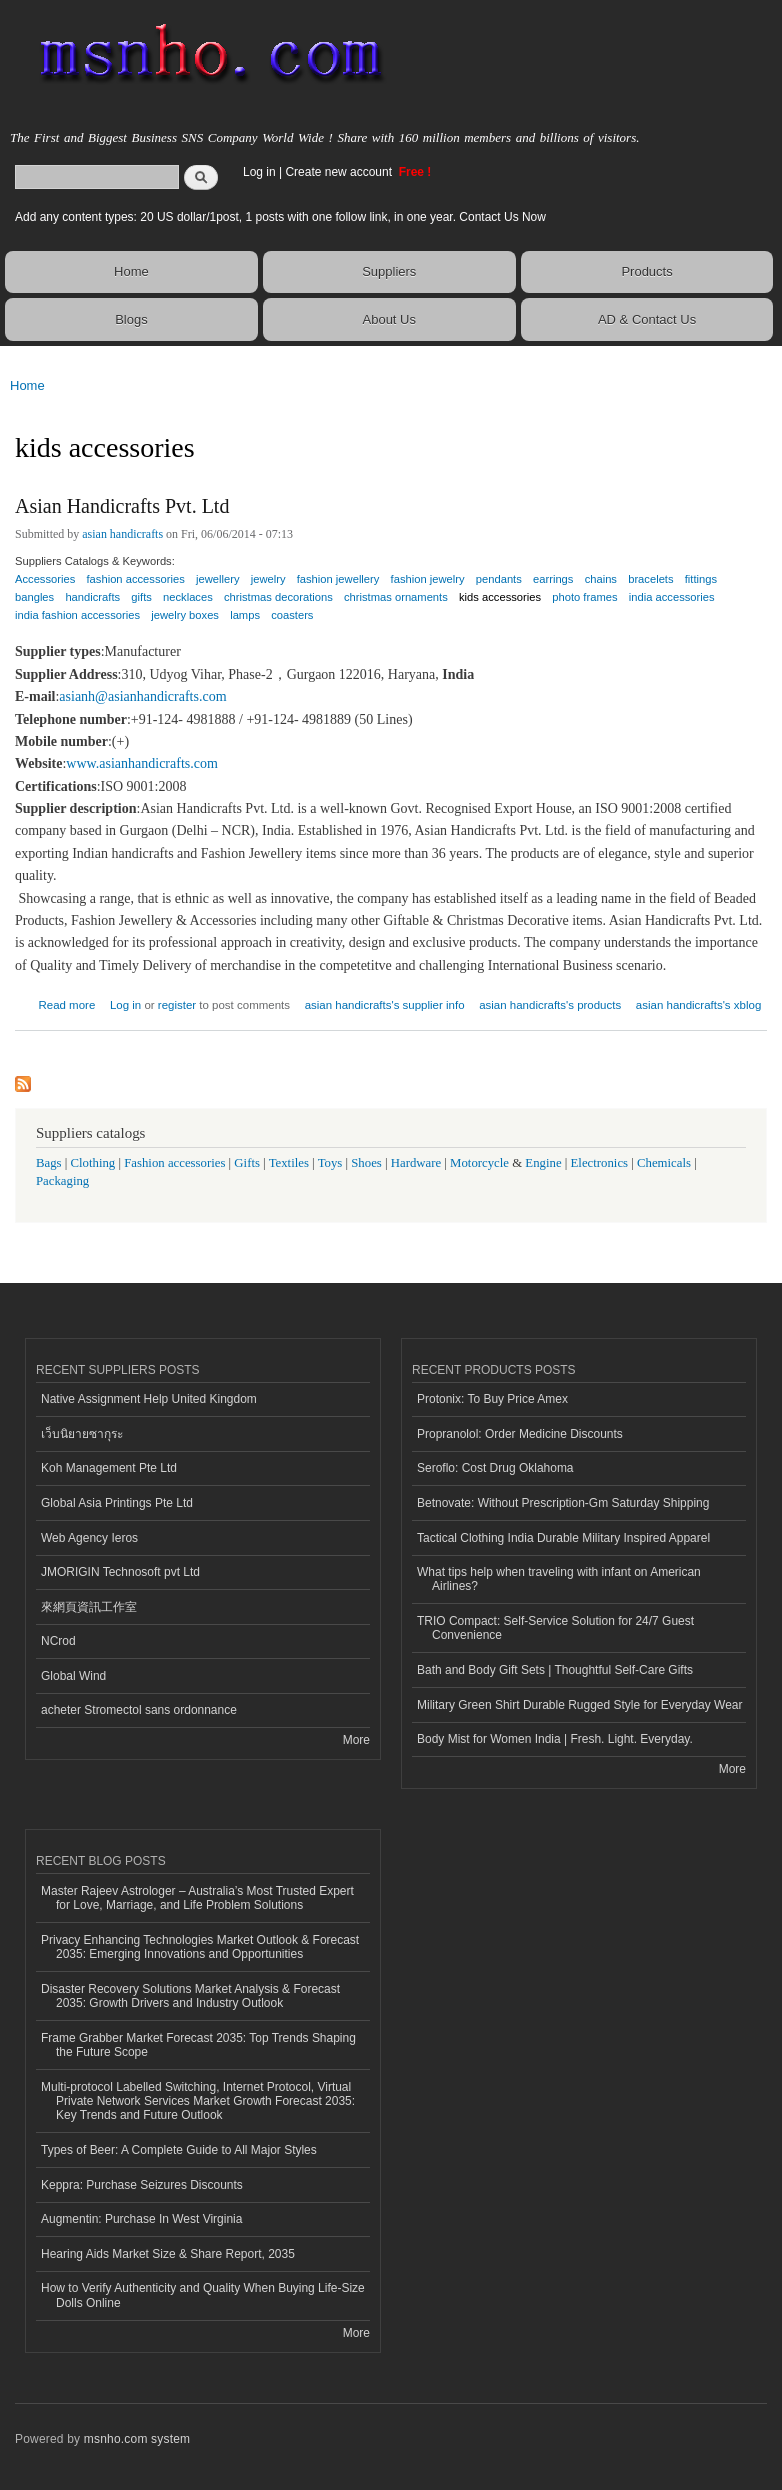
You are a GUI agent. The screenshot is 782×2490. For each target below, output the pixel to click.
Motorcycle (479, 1163)
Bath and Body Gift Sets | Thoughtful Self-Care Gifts (555, 1670)
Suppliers (389, 271)
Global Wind (73, 1676)
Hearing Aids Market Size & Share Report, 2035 (168, 2254)
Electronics (600, 1163)
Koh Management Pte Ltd (109, 1468)
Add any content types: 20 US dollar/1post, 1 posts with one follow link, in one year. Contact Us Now (280, 217)
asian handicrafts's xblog (698, 1005)
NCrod (58, 1641)
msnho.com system (137, 2439)
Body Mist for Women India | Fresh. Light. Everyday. (555, 1739)
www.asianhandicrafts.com (141, 763)
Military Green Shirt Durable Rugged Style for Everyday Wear (580, 1705)
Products (646, 271)
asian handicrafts (122, 534)
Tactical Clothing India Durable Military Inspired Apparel (563, 1538)
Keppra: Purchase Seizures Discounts (142, 2185)
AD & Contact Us (647, 319)
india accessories (672, 597)
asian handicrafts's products (550, 1005)
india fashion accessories (77, 615)
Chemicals (665, 1163)
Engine (543, 1163)
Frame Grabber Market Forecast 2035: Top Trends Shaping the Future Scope (198, 2045)
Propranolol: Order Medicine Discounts (520, 1434)
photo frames (584, 597)
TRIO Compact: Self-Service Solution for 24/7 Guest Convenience (555, 1628)
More (356, 1740)
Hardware (416, 1163)
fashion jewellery (338, 579)
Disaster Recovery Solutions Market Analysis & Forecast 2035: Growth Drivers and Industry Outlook (190, 1996)
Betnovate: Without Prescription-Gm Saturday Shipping (563, 1503)
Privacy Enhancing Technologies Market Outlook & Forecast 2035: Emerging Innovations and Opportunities (200, 1947)
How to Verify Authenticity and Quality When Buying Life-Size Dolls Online (203, 2295)
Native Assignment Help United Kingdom (149, 1399)
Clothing (93, 1163)
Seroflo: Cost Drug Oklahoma (495, 1468)
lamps (245, 615)
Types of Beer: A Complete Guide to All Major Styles (179, 2150)
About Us (389, 319)
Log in (259, 172)
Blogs (131, 319)
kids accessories (500, 597)
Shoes (366, 1163)
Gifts (247, 1163)
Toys (330, 1163)
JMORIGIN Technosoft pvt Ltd (120, 1572)
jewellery (218, 579)
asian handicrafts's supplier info (385, 1005)
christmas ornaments (396, 597)
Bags (49, 1163)
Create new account (340, 172)
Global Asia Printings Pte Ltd (117, 1503)
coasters (292, 615)
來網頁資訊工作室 (89, 1607)
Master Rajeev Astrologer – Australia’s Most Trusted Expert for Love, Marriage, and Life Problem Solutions (197, 1898)
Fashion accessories (174, 1163)
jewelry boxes (185, 615)
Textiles (289, 1163)
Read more (66, 1002)
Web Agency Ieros (89, 1538)
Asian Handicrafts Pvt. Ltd (122, 506)
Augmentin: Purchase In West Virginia (141, 2219)
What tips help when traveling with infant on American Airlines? (559, 1579)
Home (131, 271)
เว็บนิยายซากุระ (82, 1434)
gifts (141, 597)
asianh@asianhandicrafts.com (142, 696)
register (177, 1005)
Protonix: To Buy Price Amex (492, 1399)
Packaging (62, 1181)
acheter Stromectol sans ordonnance (139, 1710)
